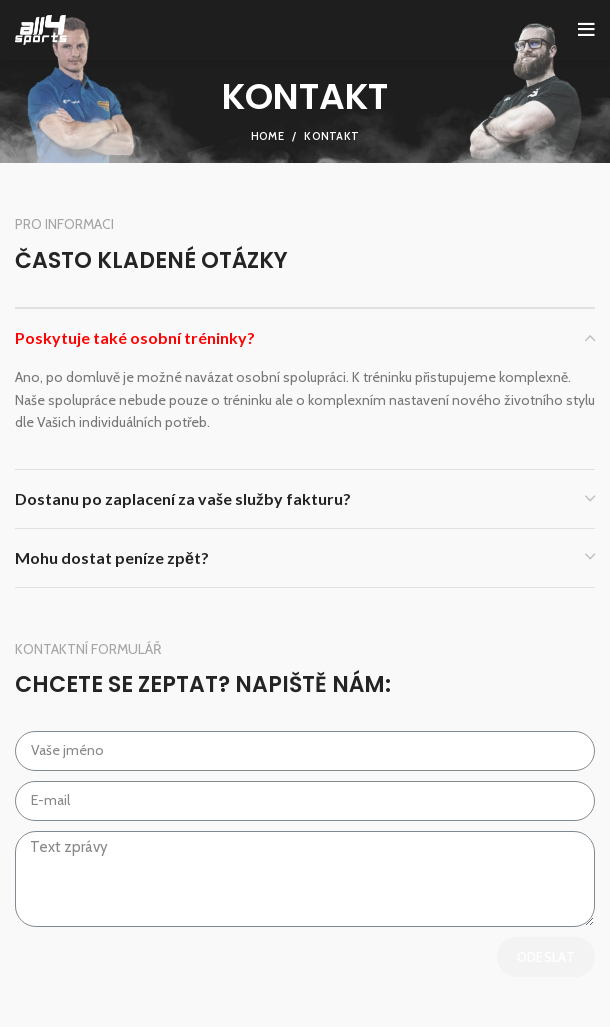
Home (267, 136)
